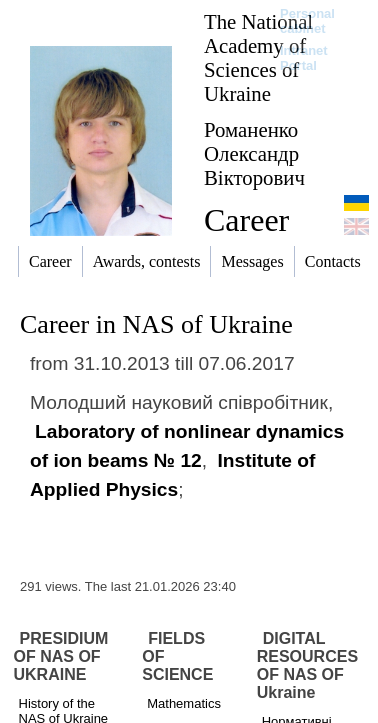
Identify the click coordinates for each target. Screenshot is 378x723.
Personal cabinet (307, 21)
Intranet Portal (304, 58)
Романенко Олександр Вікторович (254, 153)
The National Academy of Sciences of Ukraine (258, 57)
